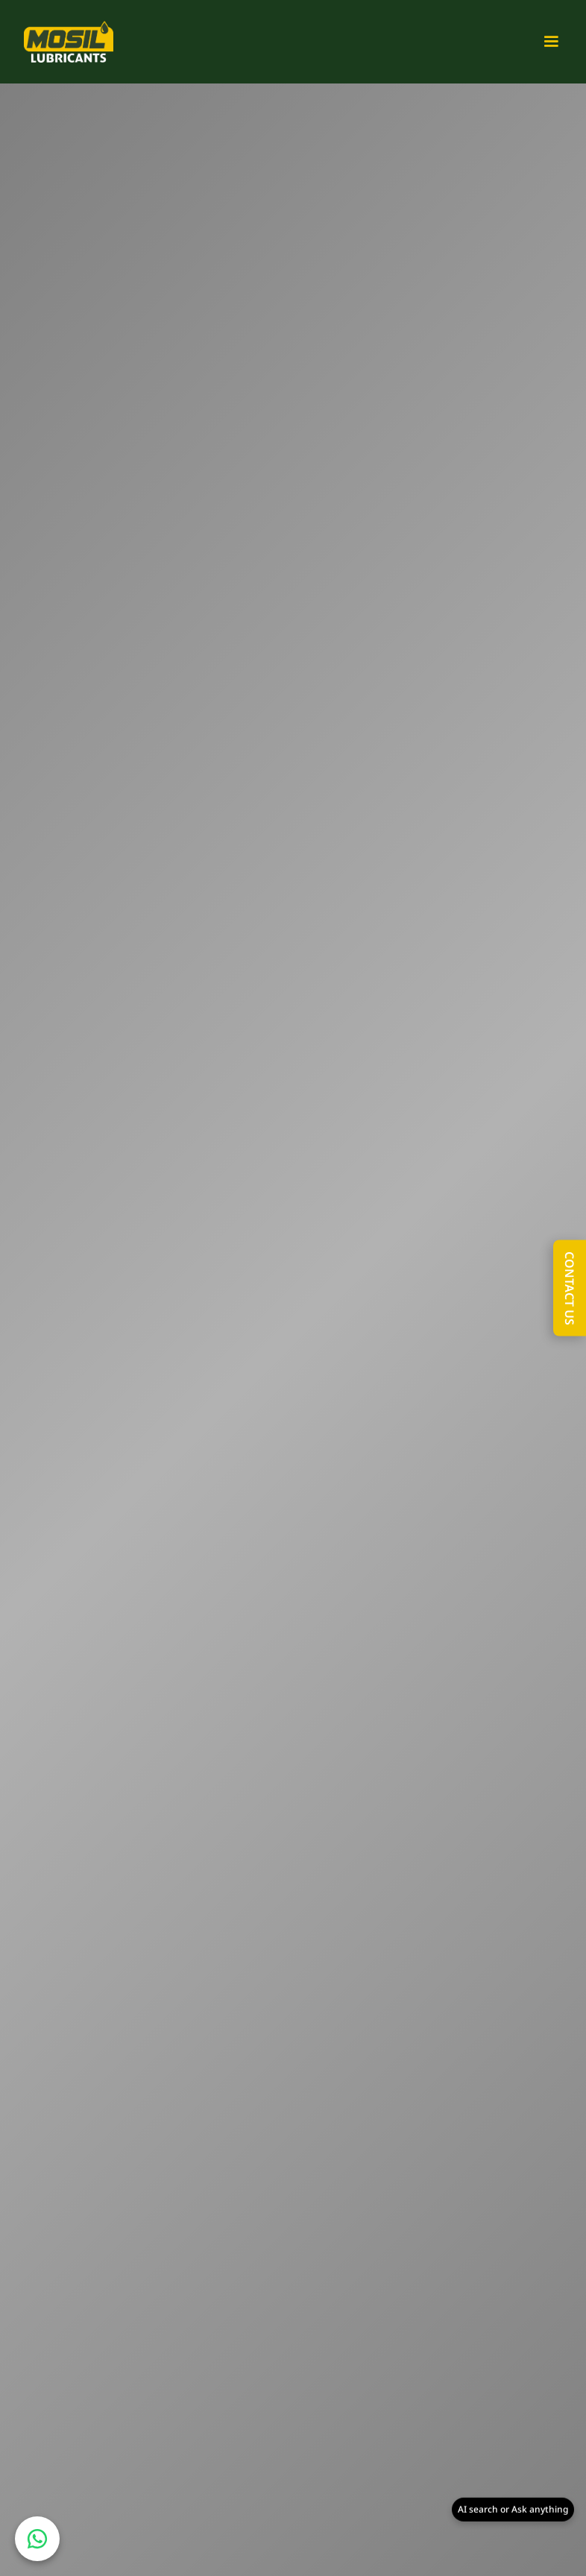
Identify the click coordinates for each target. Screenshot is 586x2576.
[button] (545, 42)
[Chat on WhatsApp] (37, 2538)
